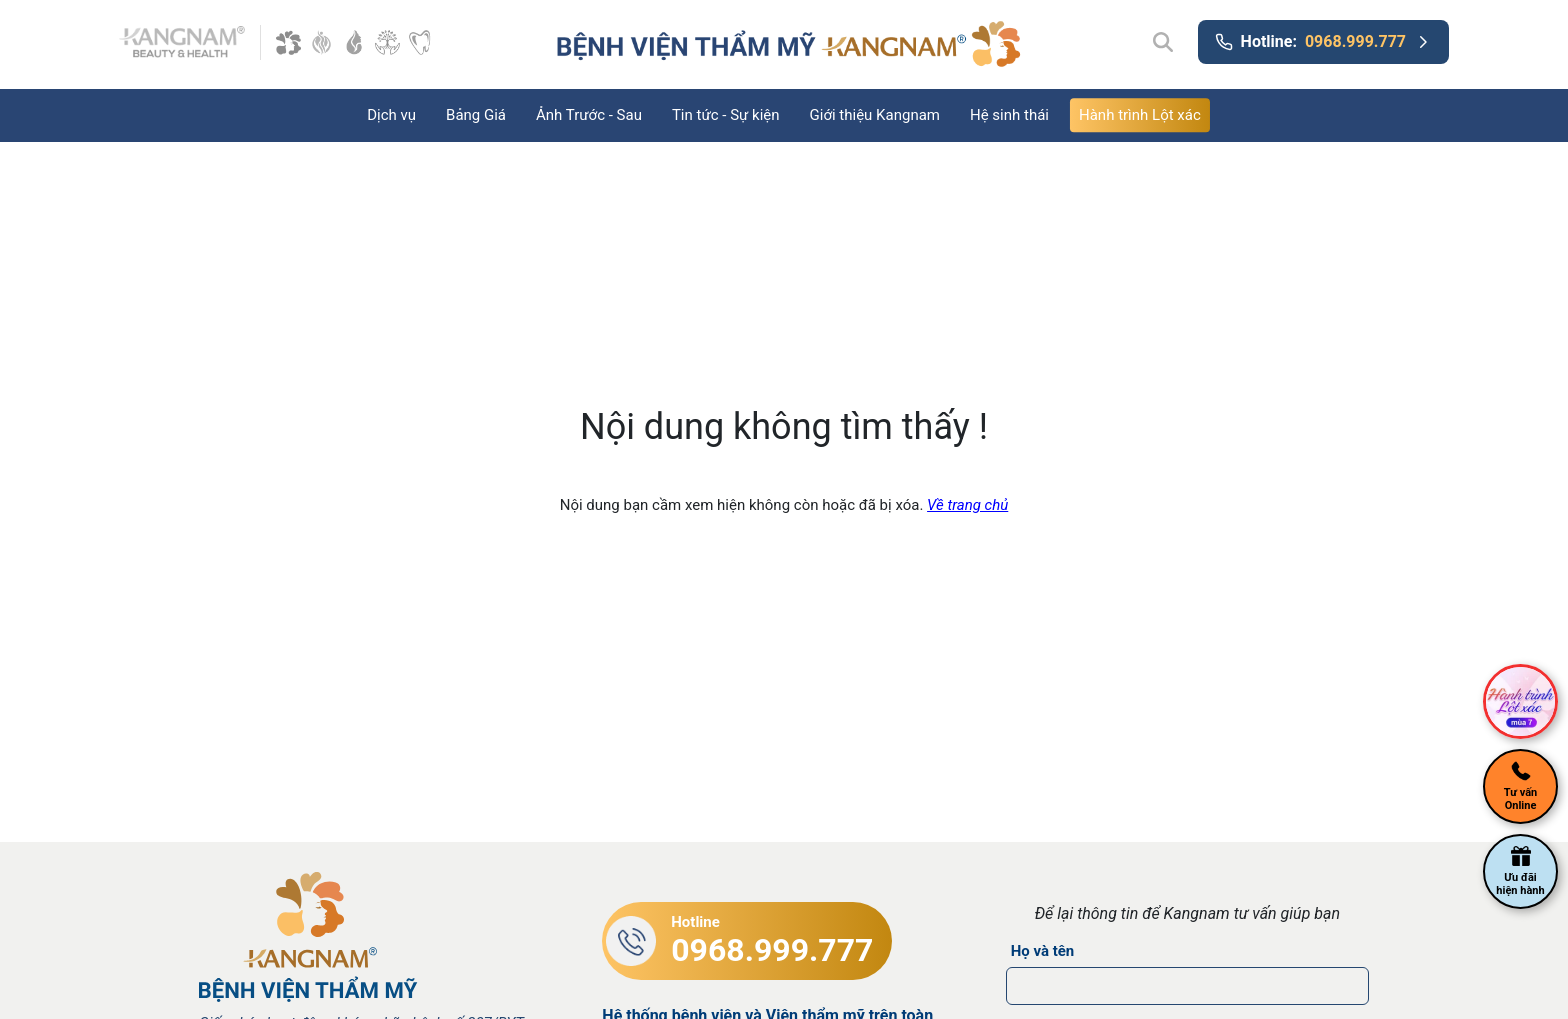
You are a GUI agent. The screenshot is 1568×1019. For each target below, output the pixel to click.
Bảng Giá (476, 115)
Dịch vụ (391, 115)
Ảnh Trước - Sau (589, 115)
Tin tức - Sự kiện (726, 115)
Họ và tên (1043, 951)
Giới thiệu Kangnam (875, 115)
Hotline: (1323, 42)
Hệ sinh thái (1009, 115)
